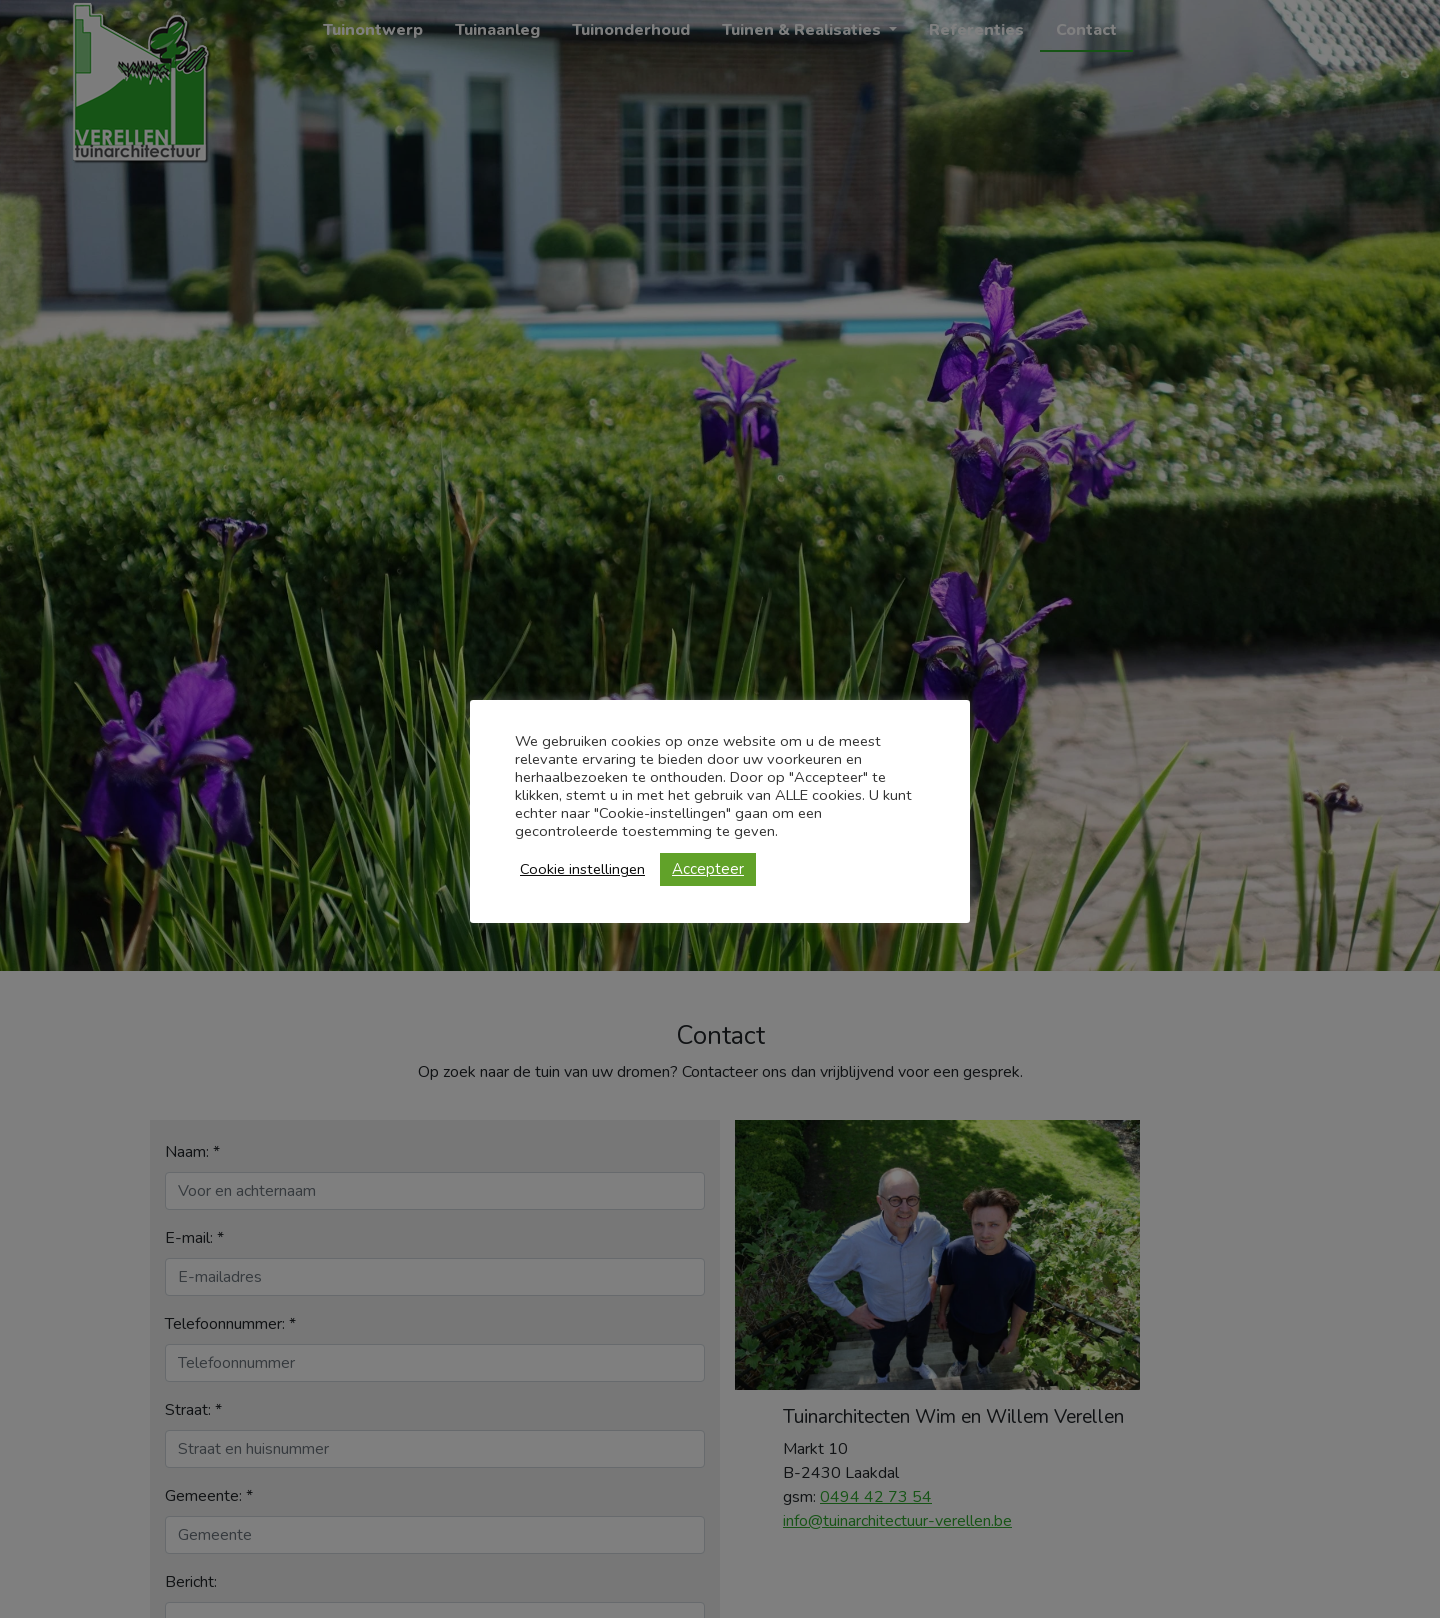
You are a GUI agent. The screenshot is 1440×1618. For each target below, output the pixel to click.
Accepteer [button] (708, 869)
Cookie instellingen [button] (582, 869)
